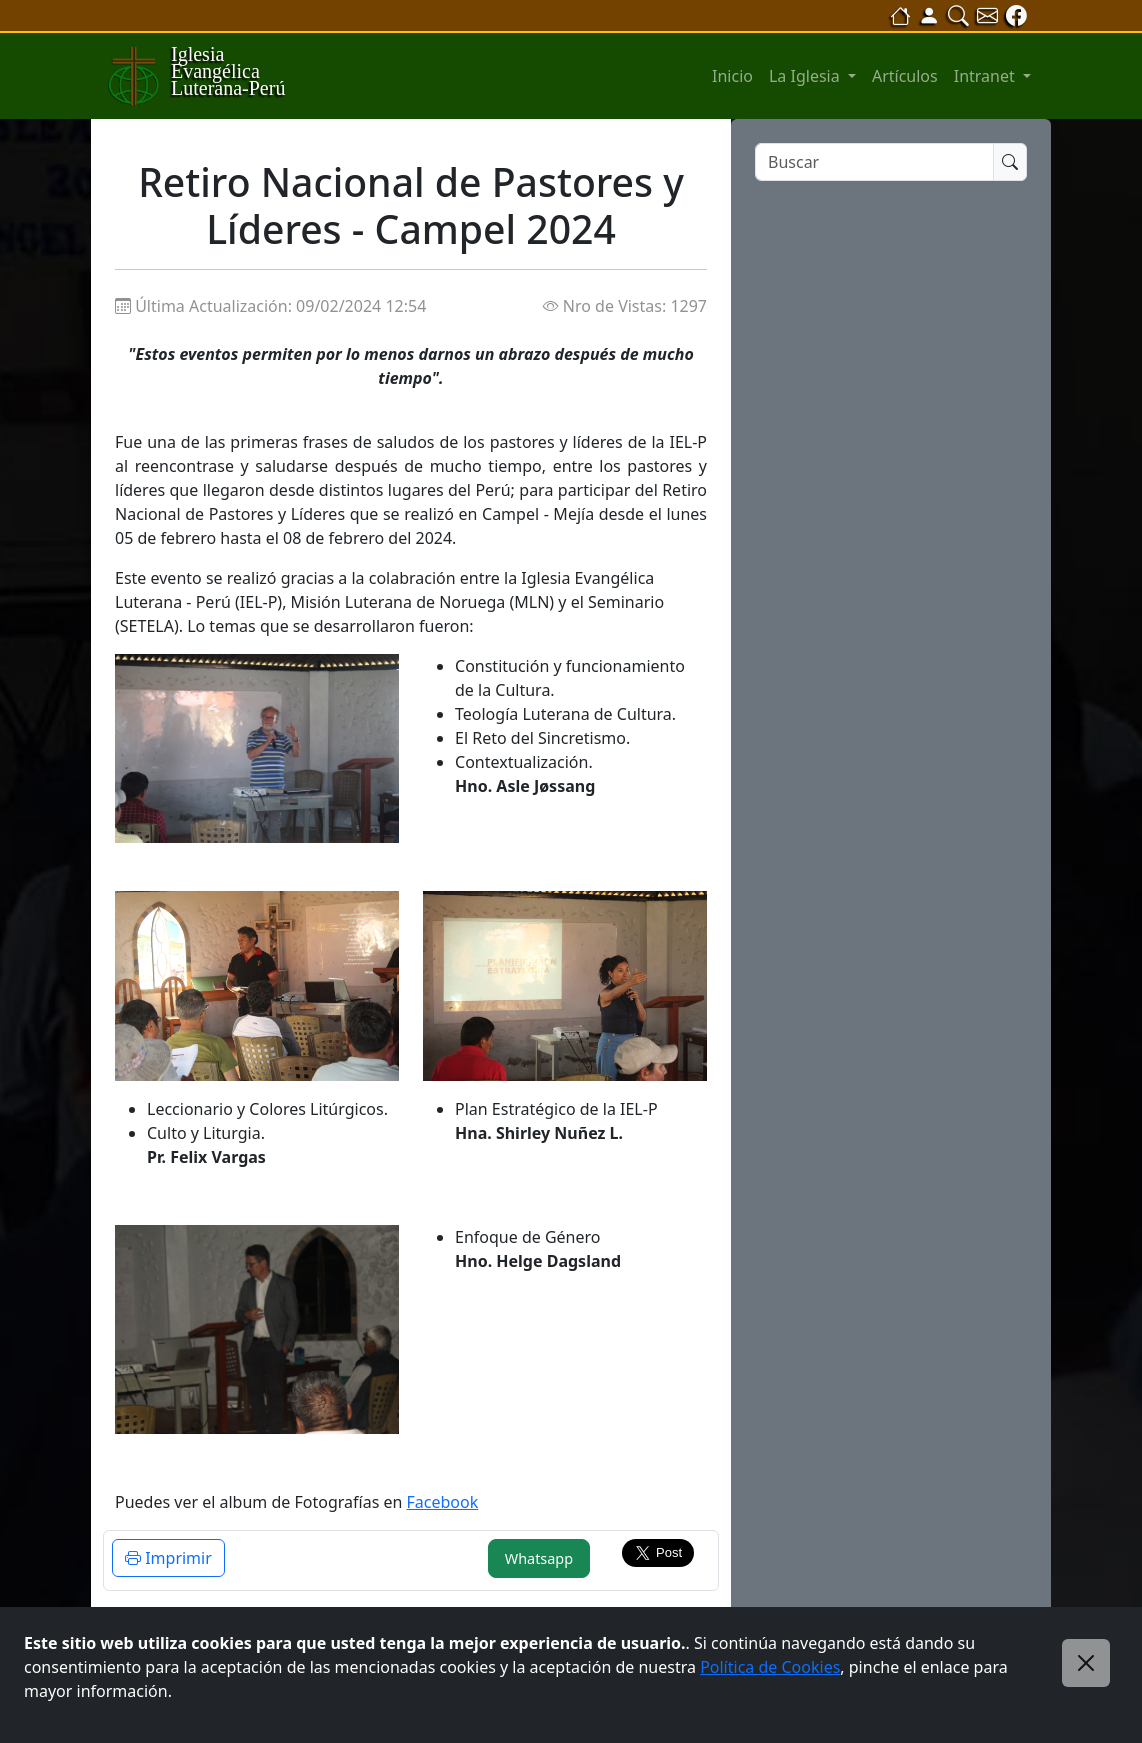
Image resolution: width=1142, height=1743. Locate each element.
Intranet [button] (986, 76)
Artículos (905, 76)
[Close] (1086, 1663)
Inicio (732, 76)
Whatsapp (539, 1558)
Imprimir (168, 1558)
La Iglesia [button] (806, 76)
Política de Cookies (770, 1667)
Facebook (443, 1502)
